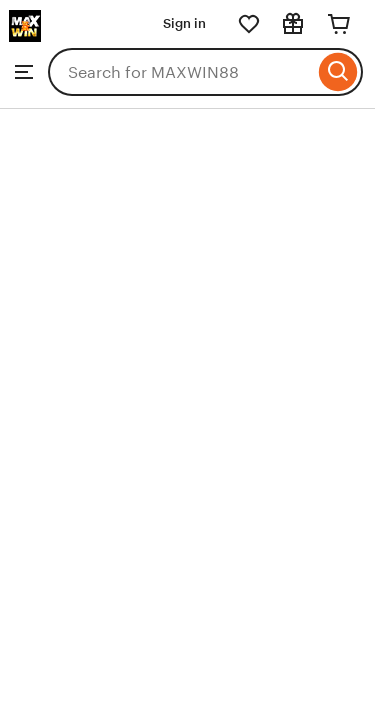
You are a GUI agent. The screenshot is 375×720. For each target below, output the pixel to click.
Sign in (184, 23)
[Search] (338, 72)
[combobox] (181, 72)
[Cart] (339, 24)
